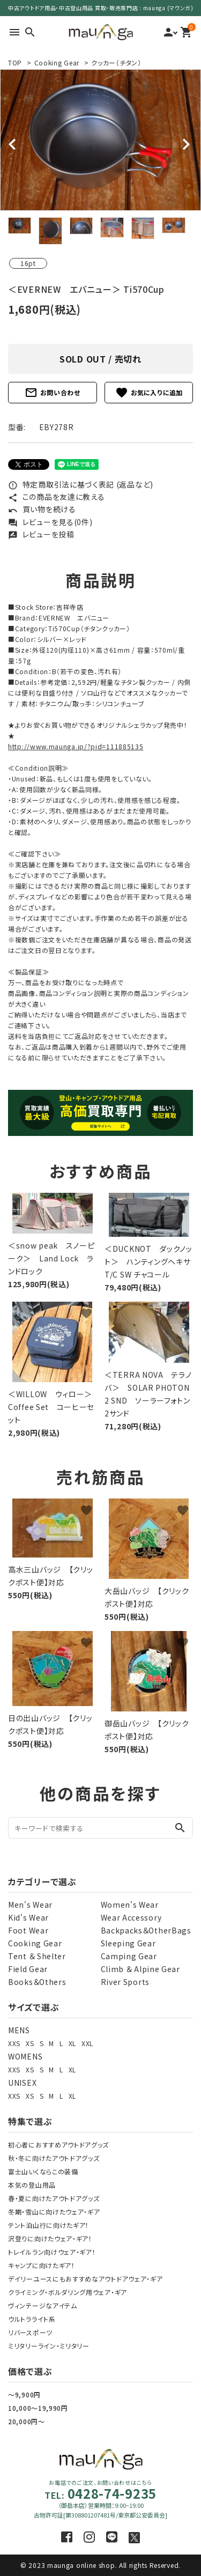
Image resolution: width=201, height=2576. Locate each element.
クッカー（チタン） (116, 62)
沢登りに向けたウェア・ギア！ (50, 2238)
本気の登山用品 (32, 2184)
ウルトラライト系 (32, 2318)
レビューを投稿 (41, 534)
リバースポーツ (30, 2332)
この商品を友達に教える (56, 496)
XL (72, 2043)
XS (30, 2043)
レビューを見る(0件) (50, 521)
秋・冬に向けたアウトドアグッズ (54, 2157)
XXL (87, 2043)
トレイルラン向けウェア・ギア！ (52, 2251)
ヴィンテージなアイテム (42, 2305)
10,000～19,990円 (38, 2407)
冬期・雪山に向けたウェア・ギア (54, 2211)
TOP (15, 62)
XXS (14, 2043)
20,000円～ (26, 2421)
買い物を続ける (42, 509)
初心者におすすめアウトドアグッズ (58, 2144)
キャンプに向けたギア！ (41, 2265)
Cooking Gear (56, 62)
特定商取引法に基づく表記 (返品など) (80, 484)
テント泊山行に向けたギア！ (48, 2225)
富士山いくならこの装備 (43, 2171)
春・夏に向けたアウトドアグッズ (54, 2198)
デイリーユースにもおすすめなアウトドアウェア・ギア (85, 2278)
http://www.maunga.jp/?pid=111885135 (76, 746)
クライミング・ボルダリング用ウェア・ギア (67, 2292)
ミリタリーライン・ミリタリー (49, 2345)
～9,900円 (24, 2394)
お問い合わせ (52, 392)
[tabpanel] (100, 140)
